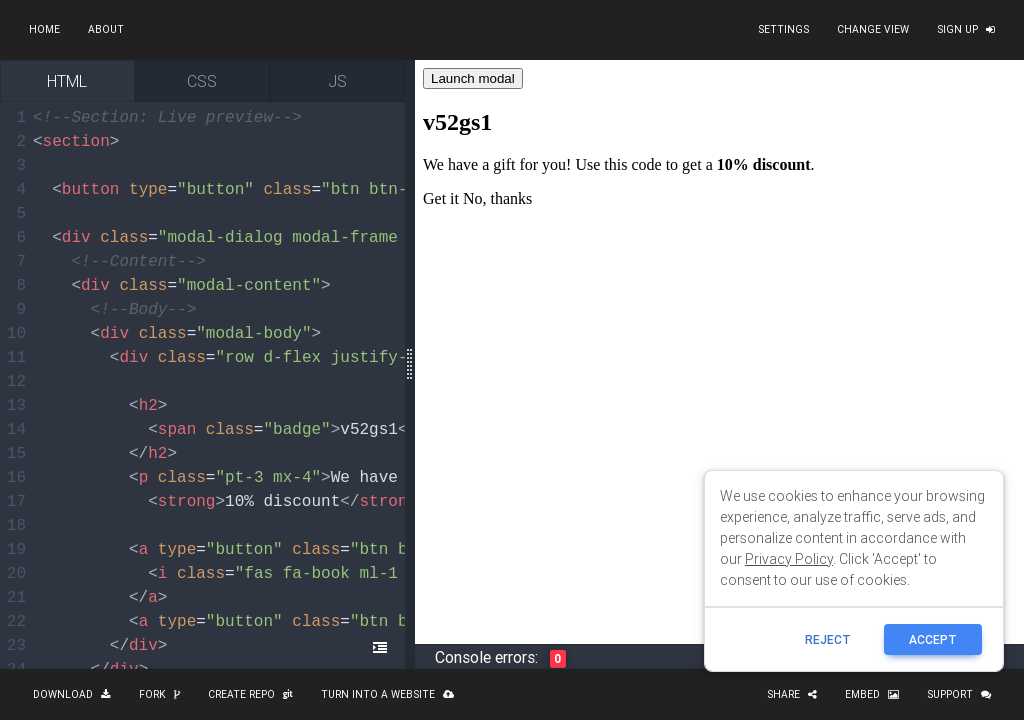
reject (828, 639)
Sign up (966, 29)
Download (72, 694)
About (106, 29)
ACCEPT (933, 639)
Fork (159, 694)
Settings (783, 29)
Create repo (250, 694)
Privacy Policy (789, 559)
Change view (873, 29)
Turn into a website (387, 694)
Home (44, 29)
